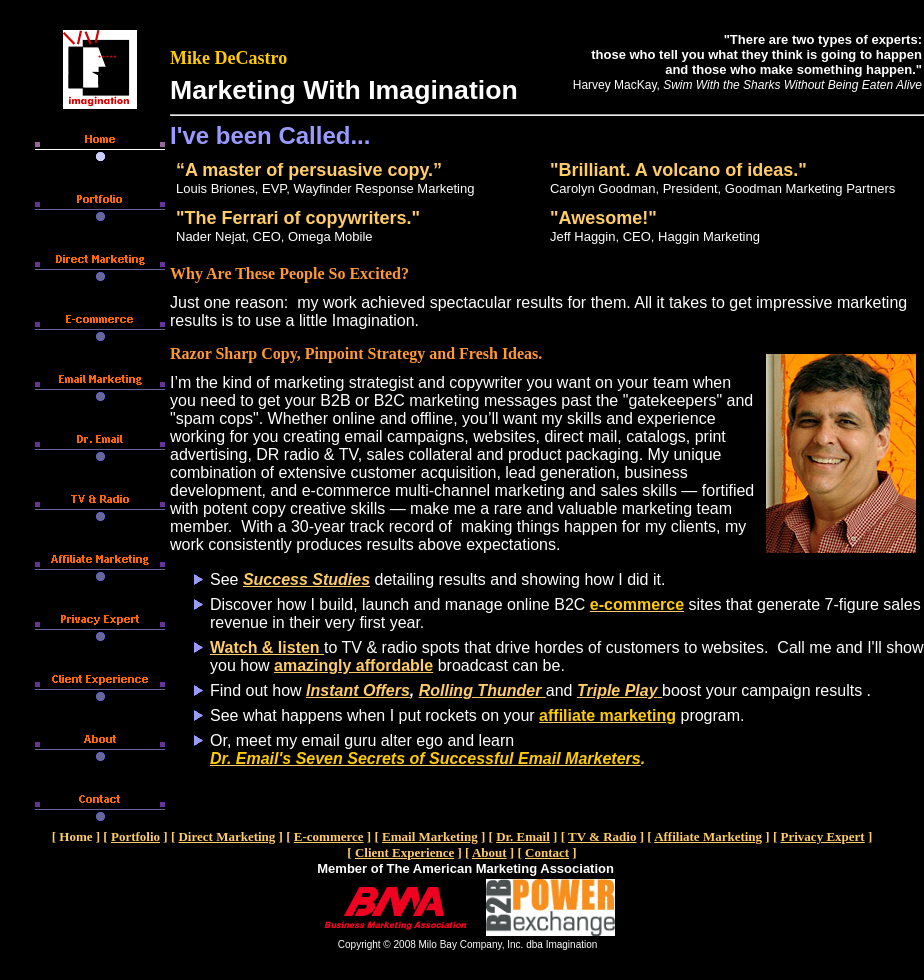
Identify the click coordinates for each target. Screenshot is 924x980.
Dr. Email (523, 836)
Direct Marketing (226, 836)
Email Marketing (430, 836)
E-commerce (329, 836)
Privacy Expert (823, 836)
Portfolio (135, 836)
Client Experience (404, 852)
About (489, 852)
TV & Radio (602, 836)
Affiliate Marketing (708, 836)
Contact (547, 852)
